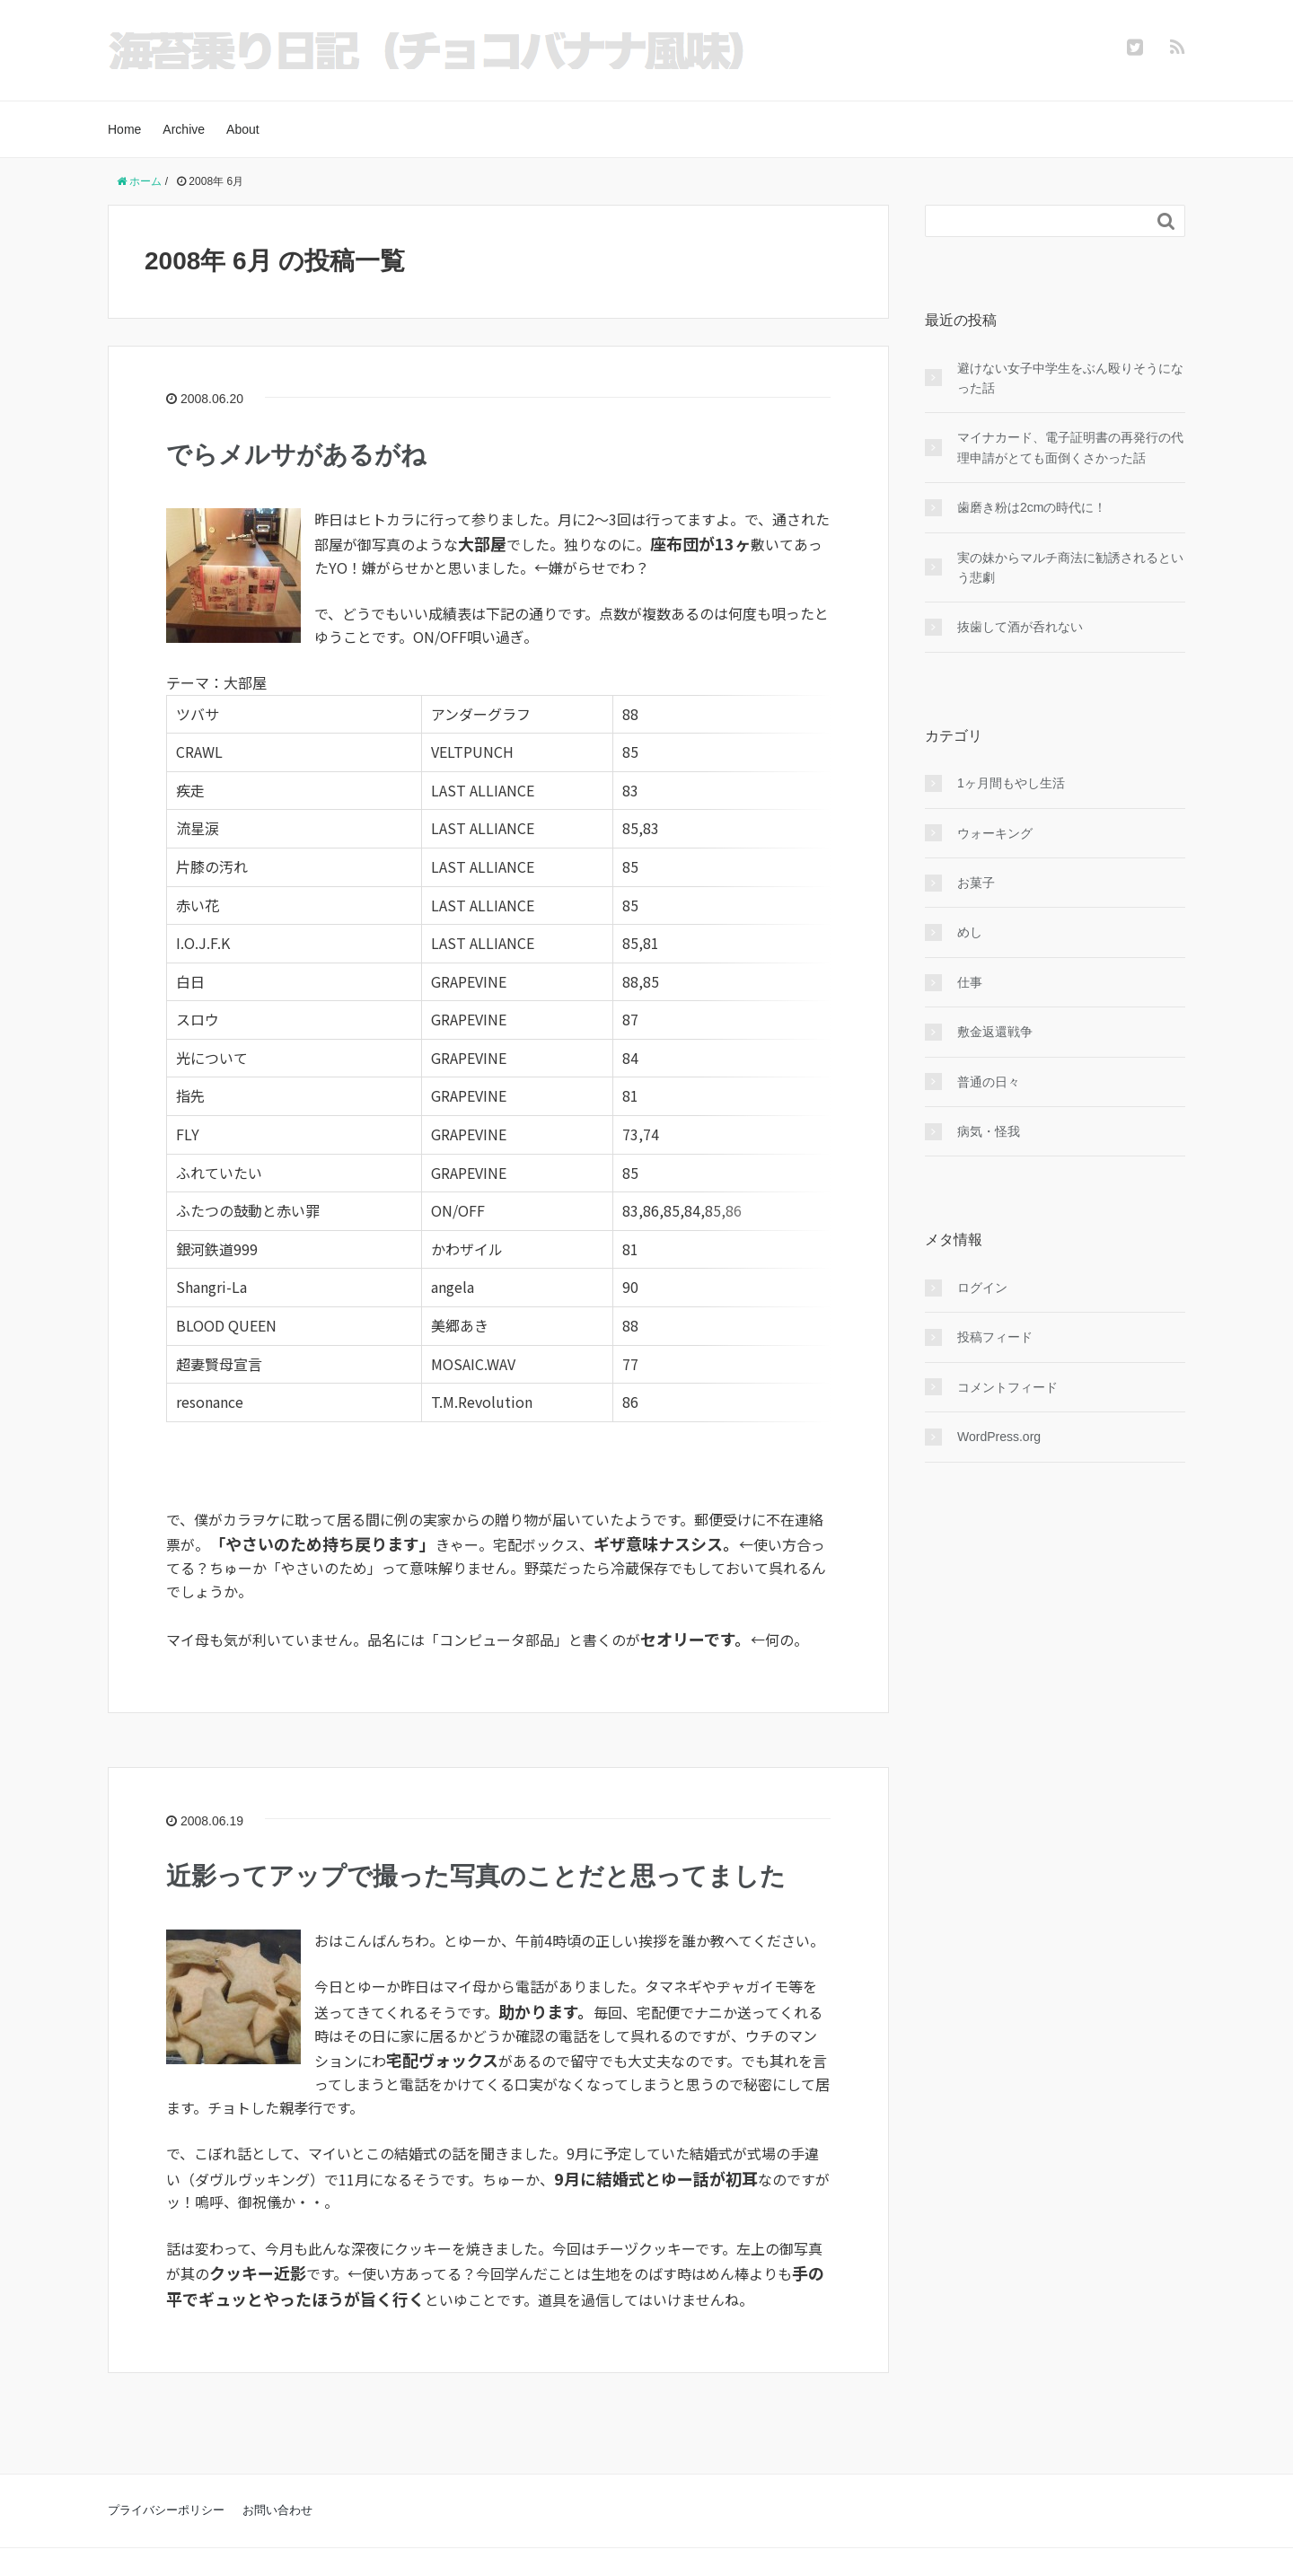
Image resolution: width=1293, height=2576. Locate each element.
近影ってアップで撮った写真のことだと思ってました (476, 1833)
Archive (184, 129)
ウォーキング (995, 833)
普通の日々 (988, 1082)
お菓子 (976, 882)
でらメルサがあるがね (296, 455)
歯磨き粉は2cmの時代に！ (1031, 507)
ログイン (982, 1287)
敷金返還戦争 (995, 1031)
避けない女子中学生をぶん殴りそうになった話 (1070, 378)
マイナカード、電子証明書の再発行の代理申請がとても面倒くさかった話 (1070, 447)
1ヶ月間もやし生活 (1011, 783)
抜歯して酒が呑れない (1020, 627)
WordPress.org (999, 1436)
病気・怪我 (988, 1131)
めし (969, 932)
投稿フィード (995, 1337)
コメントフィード (1007, 1387)
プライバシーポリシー (166, 2467)
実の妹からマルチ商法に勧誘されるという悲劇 (1070, 567)
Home (124, 129)
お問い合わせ (277, 2467)
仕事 (969, 982)
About (242, 129)
